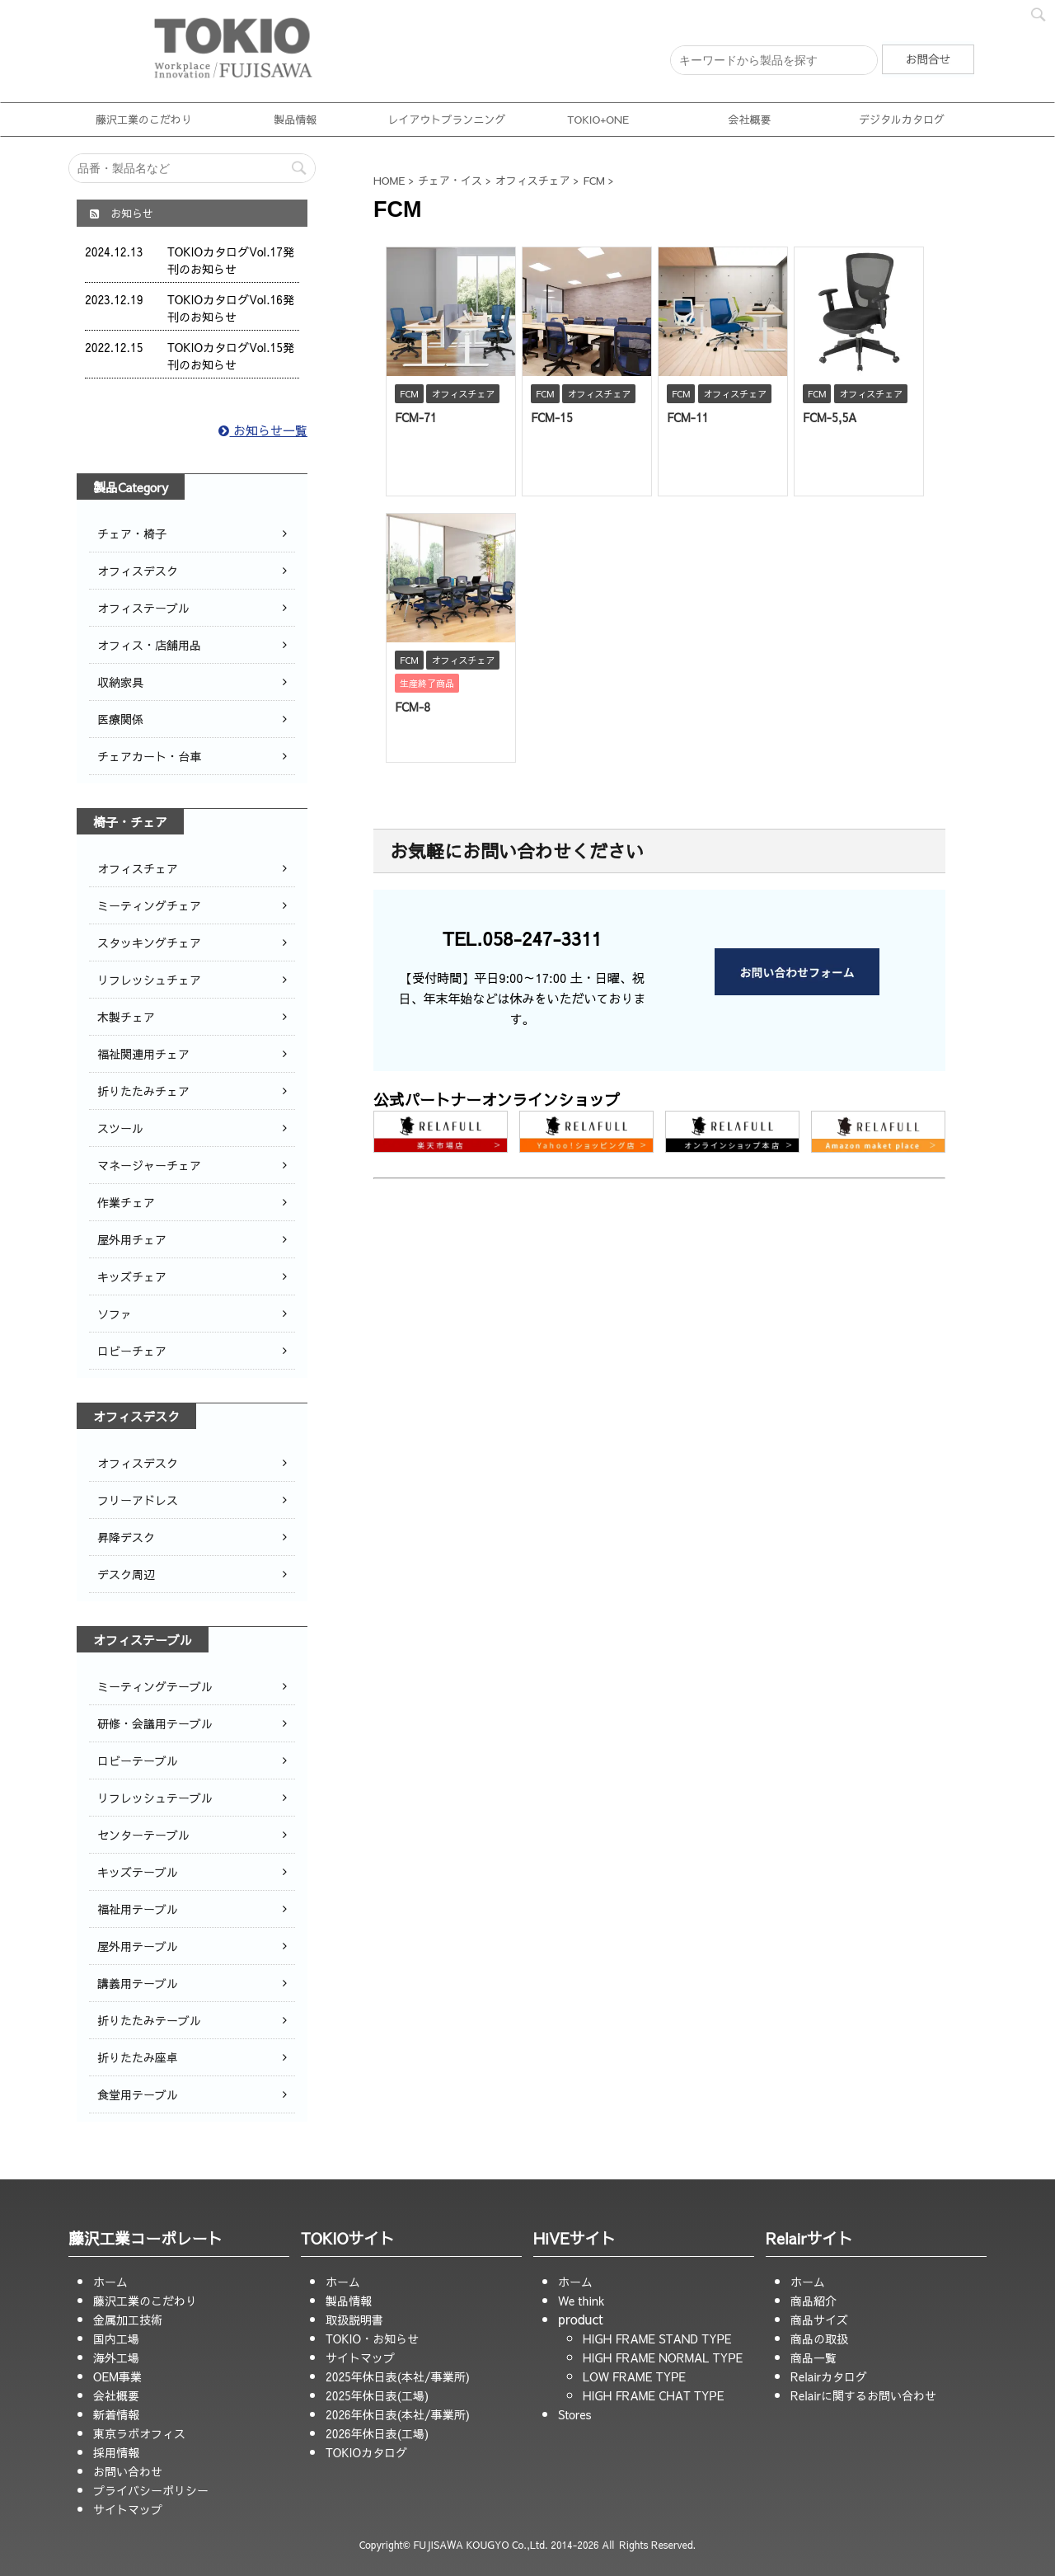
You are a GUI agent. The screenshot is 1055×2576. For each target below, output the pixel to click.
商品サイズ (819, 2319)
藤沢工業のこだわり (144, 119)
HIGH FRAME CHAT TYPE (653, 2395)
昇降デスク (126, 1537)
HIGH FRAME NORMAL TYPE (663, 2357)
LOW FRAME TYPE (634, 2376)
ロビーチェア (131, 1350)
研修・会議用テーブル (155, 1723)
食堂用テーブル (137, 2094)
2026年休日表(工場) (377, 2433)
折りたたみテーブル (149, 2020)
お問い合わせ (127, 2471)
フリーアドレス (137, 1500)
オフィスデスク (137, 570)
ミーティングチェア (149, 905)
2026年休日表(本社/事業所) (398, 2414)
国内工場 (116, 2338)
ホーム (110, 2281)
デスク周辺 (126, 1574)
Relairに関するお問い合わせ (863, 2395)
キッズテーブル (137, 1872)
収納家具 (120, 682)
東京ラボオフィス (139, 2433)
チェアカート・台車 (149, 756)
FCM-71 (416, 417)
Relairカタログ (828, 2376)
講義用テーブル (137, 1983)
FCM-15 (552, 417)
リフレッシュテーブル (155, 1797)
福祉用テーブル (137, 1909)
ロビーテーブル (137, 1760)
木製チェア (126, 1016)
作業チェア (126, 1202)
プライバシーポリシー (151, 2490)
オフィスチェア (137, 868)
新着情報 (116, 2414)
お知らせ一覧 (262, 430)
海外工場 (116, 2357)
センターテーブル (143, 1834)
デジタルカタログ (902, 119)
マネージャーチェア (149, 1165)
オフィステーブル (143, 607)
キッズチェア (131, 1276)
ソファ (114, 1313)
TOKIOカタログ (366, 2452)
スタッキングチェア (149, 942)
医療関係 (120, 719)
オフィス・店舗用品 (149, 645)
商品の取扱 (819, 2338)
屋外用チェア (131, 1239)
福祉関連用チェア (143, 1054)
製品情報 (295, 119)
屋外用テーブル (137, 1946)
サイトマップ (127, 2509)
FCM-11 (688, 417)
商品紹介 (813, 2300)
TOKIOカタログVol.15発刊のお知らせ (230, 356)
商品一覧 (813, 2357)
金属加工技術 (127, 2319)
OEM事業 (117, 2376)
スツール (120, 1128)
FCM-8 (412, 706)
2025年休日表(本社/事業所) (398, 2376)
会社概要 (750, 119)
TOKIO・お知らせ (372, 2338)
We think (581, 2300)
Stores (574, 2414)
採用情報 (116, 2452)
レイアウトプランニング (446, 119)
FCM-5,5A (830, 417)
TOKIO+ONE (598, 119)
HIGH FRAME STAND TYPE (657, 2338)
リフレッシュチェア (149, 979)
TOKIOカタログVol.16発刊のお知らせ (230, 308)
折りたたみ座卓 (137, 2057)
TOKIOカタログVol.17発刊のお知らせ (230, 260)
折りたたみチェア (143, 1091)
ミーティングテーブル (155, 1686)
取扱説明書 (354, 2319)
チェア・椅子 (131, 533)
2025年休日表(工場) (377, 2395)
